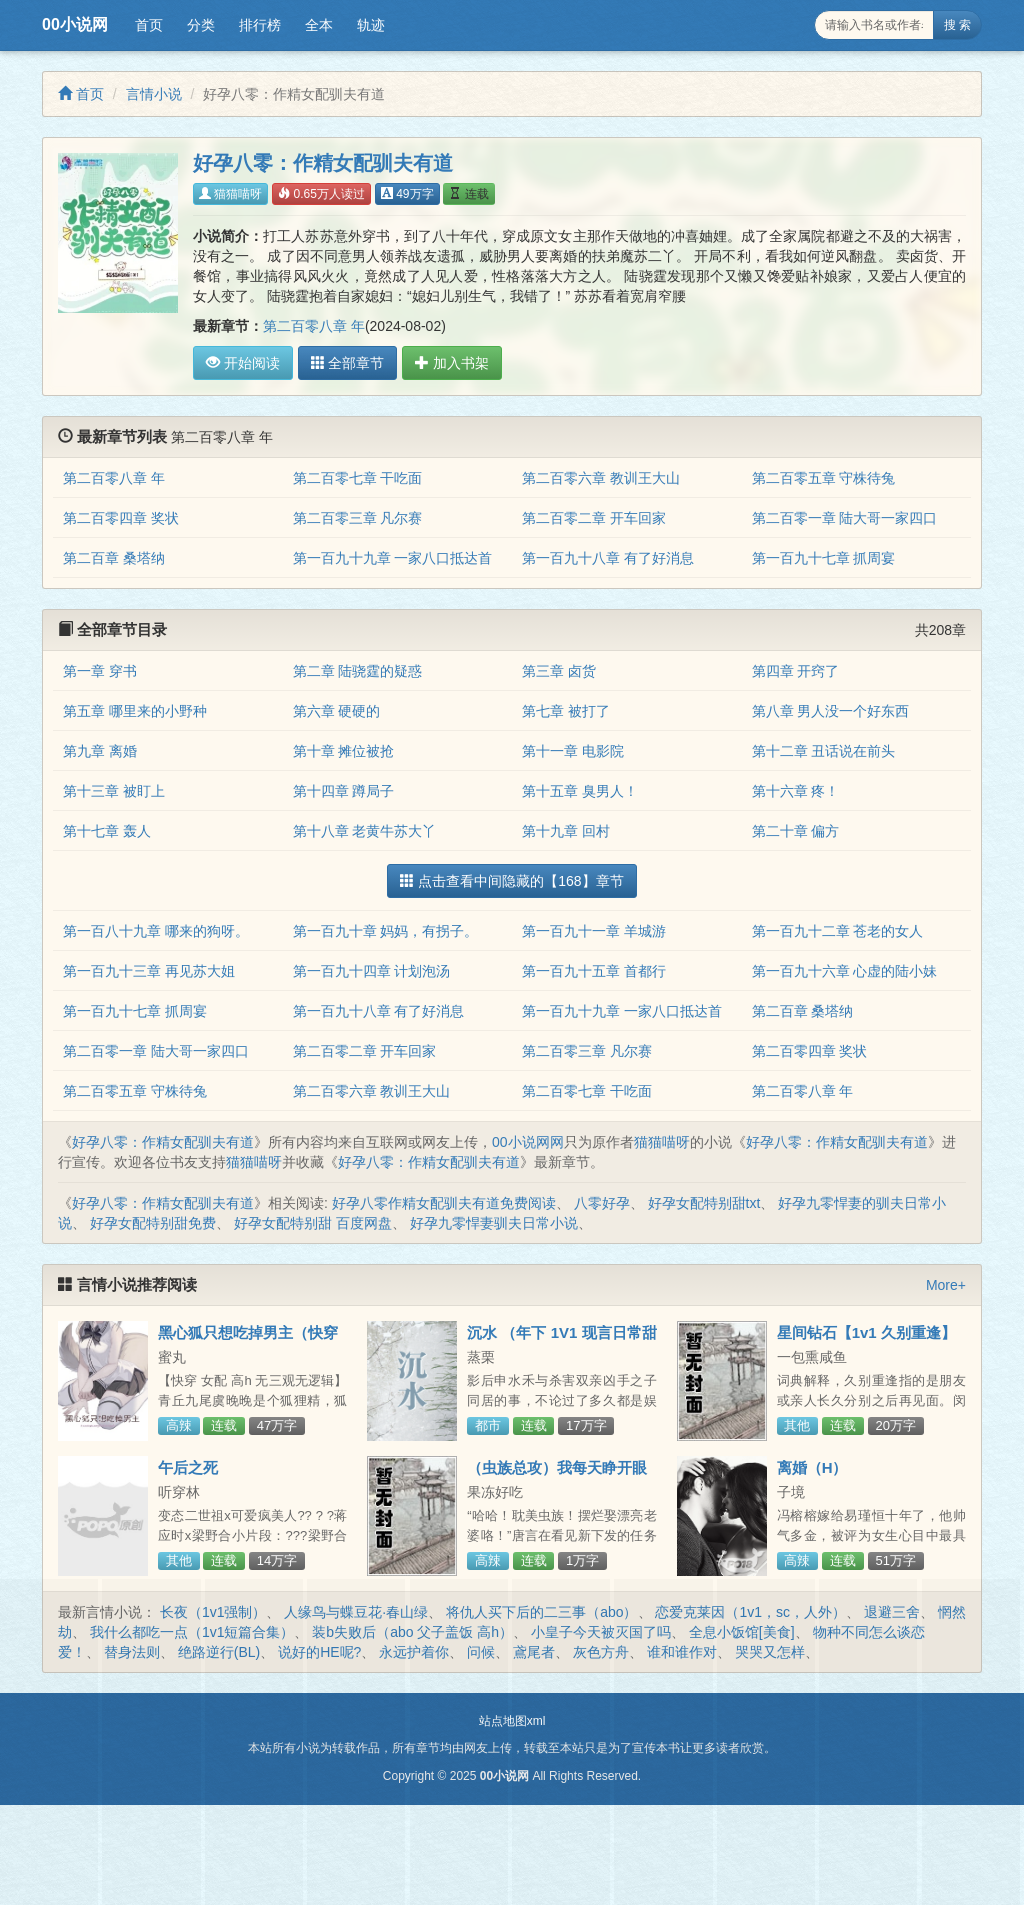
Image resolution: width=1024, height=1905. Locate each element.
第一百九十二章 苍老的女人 (838, 931)
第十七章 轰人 (107, 831)
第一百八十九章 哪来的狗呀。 (156, 931)
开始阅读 (243, 363)
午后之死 (188, 1467)
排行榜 (260, 25)
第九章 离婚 (100, 751)
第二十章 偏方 (796, 831)
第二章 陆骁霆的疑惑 (358, 671)
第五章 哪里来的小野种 (135, 711)
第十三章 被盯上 (114, 791)
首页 (149, 25)
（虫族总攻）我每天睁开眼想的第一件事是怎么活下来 (557, 1476)
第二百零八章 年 (314, 326)
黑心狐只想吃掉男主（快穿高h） (248, 1341)
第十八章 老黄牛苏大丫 (365, 831)
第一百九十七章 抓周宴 (824, 558)
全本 (319, 25)
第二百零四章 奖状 (121, 518)
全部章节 (347, 363)
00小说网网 (528, 1142)
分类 (201, 25)
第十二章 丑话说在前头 (824, 751)
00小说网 (75, 24)
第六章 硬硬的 (337, 711)
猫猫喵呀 (230, 194)
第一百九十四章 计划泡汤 (372, 971)
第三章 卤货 (559, 671)
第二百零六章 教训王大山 (601, 478)
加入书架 (451, 363)
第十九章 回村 (566, 831)
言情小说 (154, 94)
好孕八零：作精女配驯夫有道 (163, 1142)
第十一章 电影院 (573, 751)
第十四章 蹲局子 (344, 791)
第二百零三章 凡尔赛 (358, 518)
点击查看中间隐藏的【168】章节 (511, 881)
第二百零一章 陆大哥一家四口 (845, 518)
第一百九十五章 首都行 (594, 971)
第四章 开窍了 (796, 671)
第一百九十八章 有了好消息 (608, 558)
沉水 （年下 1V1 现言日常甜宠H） (561, 1341)
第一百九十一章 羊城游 (594, 931)
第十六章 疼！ (796, 791)
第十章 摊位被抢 (344, 751)
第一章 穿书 (100, 671)
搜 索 (957, 25)
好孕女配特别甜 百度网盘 (313, 1223)
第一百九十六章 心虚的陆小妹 (845, 971)
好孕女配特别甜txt (704, 1203)
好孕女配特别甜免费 (153, 1223)
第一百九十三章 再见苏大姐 (149, 971)
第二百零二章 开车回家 (594, 518)
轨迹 (371, 25)
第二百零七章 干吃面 (358, 478)
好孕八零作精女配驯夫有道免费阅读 (444, 1203)
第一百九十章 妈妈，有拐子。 (386, 931)
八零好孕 (602, 1203)
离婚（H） (812, 1467)
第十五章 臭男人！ (580, 791)
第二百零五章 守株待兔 (824, 478)
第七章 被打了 (566, 711)
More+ (946, 1285)
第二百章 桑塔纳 (114, 558)
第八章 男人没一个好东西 (831, 711)
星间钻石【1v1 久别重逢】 (866, 1332)
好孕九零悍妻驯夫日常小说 (494, 1223)
